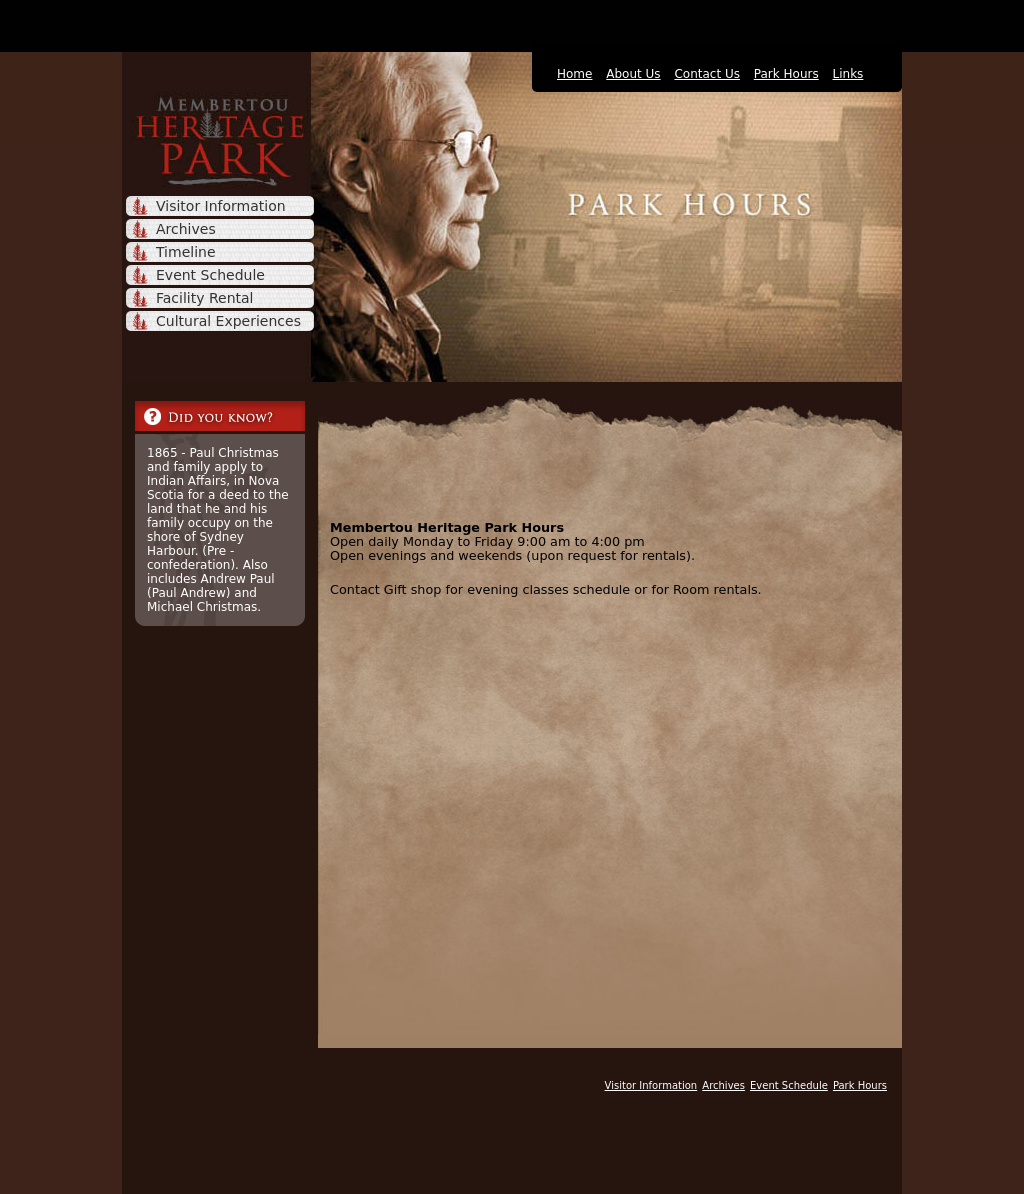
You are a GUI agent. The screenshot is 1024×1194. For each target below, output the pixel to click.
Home (574, 74)
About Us (633, 74)
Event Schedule (210, 275)
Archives (186, 229)
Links (848, 74)
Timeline (186, 252)
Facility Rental (204, 298)
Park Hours (786, 74)
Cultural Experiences (228, 321)
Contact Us (707, 74)
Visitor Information (221, 206)
